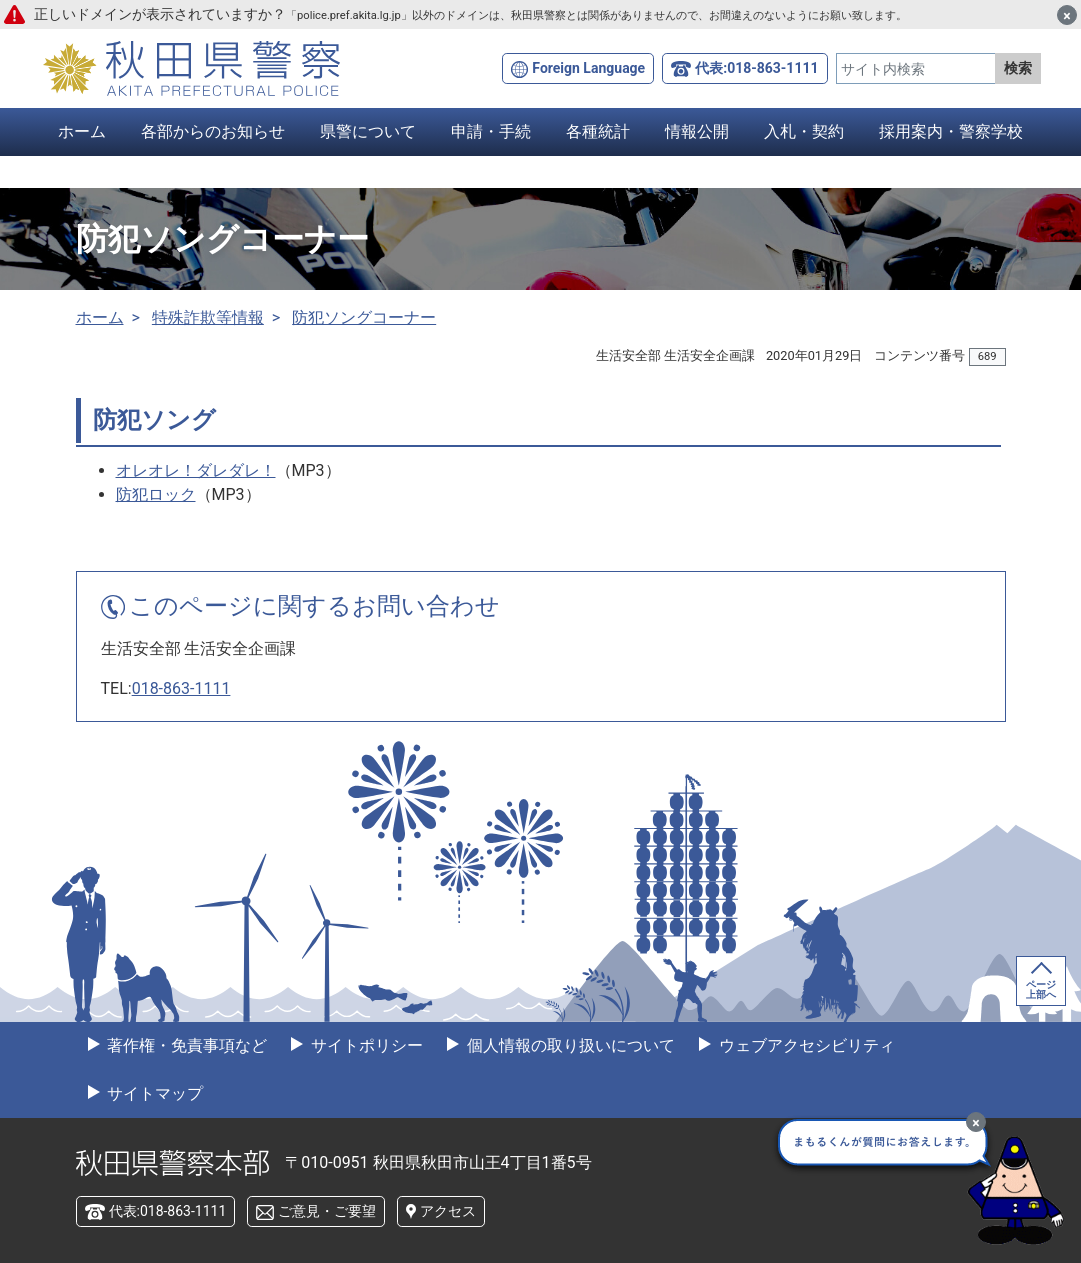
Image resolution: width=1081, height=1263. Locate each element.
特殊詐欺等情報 (208, 317)
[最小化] (976, 1122)
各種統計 (598, 131)
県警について (368, 131)
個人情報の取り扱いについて (569, 1045)
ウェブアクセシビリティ (805, 1045)
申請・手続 (491, 131)
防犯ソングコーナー (364, 317)
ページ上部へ (1041, 989)
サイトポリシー (365, 1045)
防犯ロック (156, 494)
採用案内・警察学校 (951, 131)
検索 (1018, 68)
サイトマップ (154, 1093)
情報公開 (697, 131)
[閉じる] (1067, 15)
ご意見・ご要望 (327, 1211)
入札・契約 (804, 131)
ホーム (82, 131)
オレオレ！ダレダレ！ (196, 470)
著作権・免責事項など (186, 1045)
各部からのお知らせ (213, 131)
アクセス (448, 1211)
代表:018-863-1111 (756, 68)
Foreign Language (588, 68)
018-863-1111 (181, 688)
